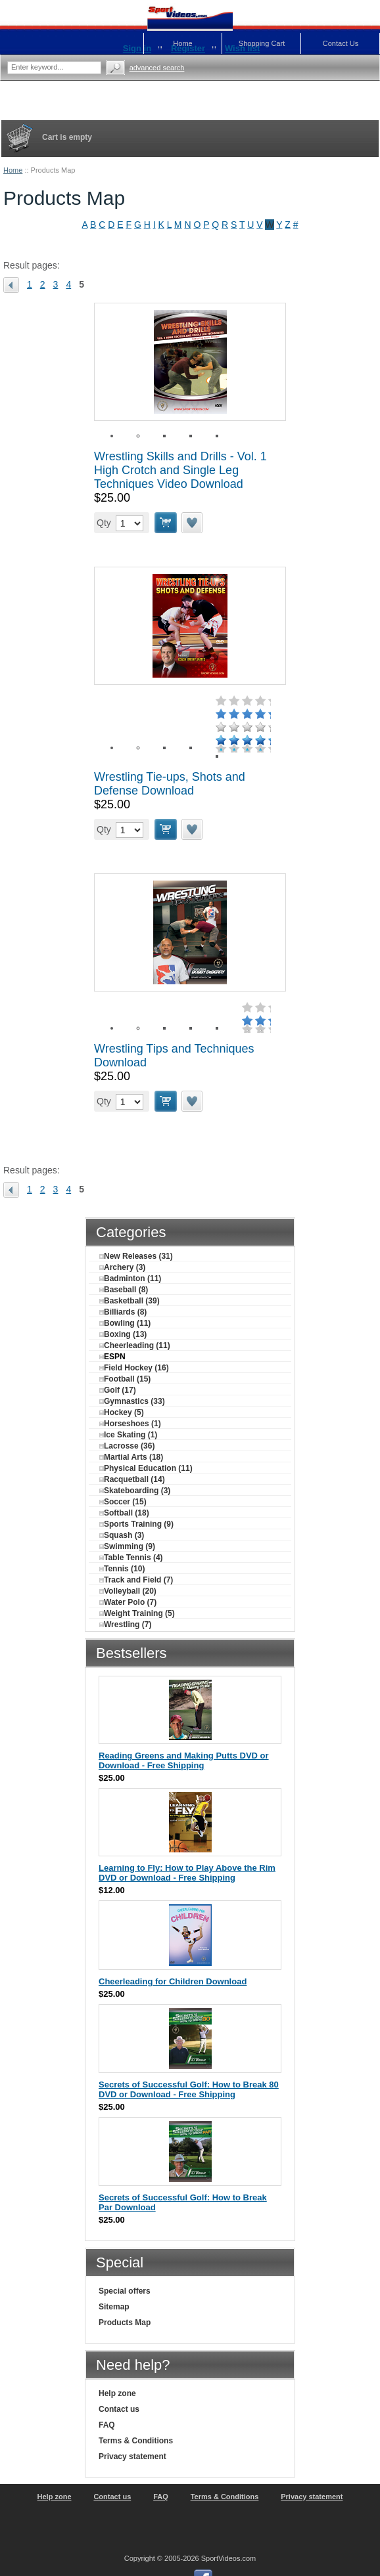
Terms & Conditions (136, 2440)
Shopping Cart (262, 43)
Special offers (125, 2291)
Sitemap (114, 2306)
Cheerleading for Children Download (173, 1981)
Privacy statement (132, 2456)
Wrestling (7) (125, 1624)
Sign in (137, 48)
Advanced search (157, 68)
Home (12, 170)
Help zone (117, 2393)
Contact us (119, 2409)
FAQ (107, 2425)
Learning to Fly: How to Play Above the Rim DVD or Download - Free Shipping (187, 1873)
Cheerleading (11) (134, 1345)
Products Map (125, 2322)
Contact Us (340, 43)
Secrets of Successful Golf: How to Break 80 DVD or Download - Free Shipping (189, 2089)
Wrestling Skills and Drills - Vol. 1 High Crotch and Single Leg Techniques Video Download (180, 470)
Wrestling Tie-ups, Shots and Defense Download (169, 783)
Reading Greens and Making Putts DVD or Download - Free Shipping (184, 1760)
